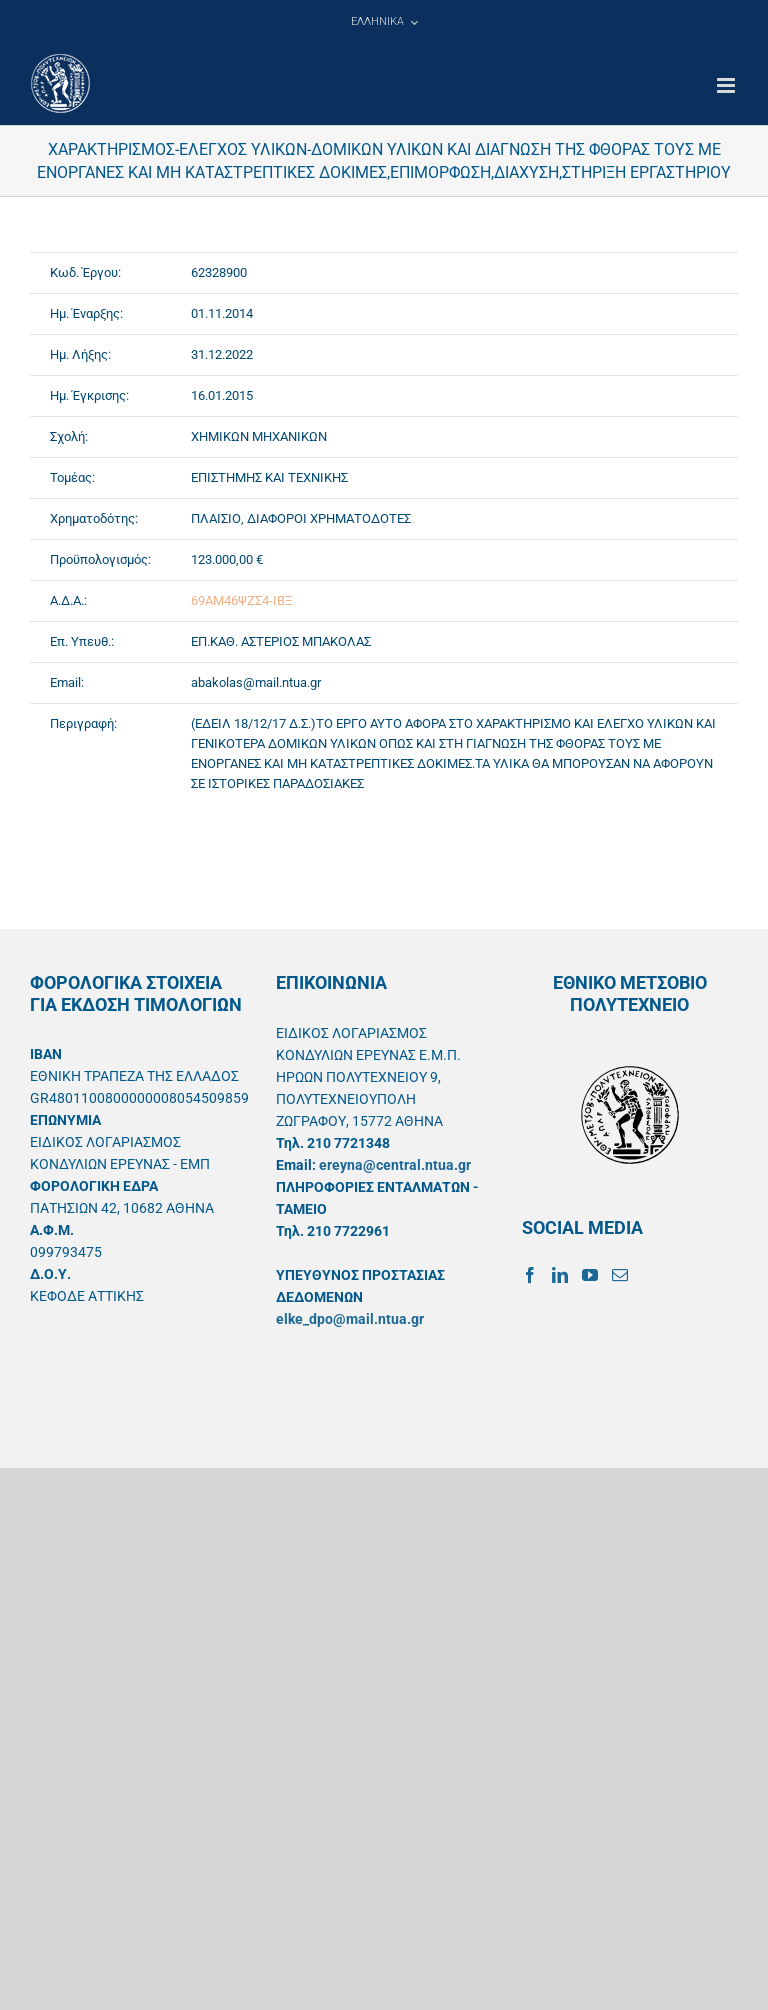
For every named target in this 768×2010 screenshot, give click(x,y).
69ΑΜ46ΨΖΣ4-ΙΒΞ (241, 600)
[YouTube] (590, 1275)
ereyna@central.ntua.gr (395, 1165)
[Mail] (620, 1275)
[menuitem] (384, 22)
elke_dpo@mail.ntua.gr (350, 1319)
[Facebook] (530, 1275)
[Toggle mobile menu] (727, 85)
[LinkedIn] (560, 1275)
